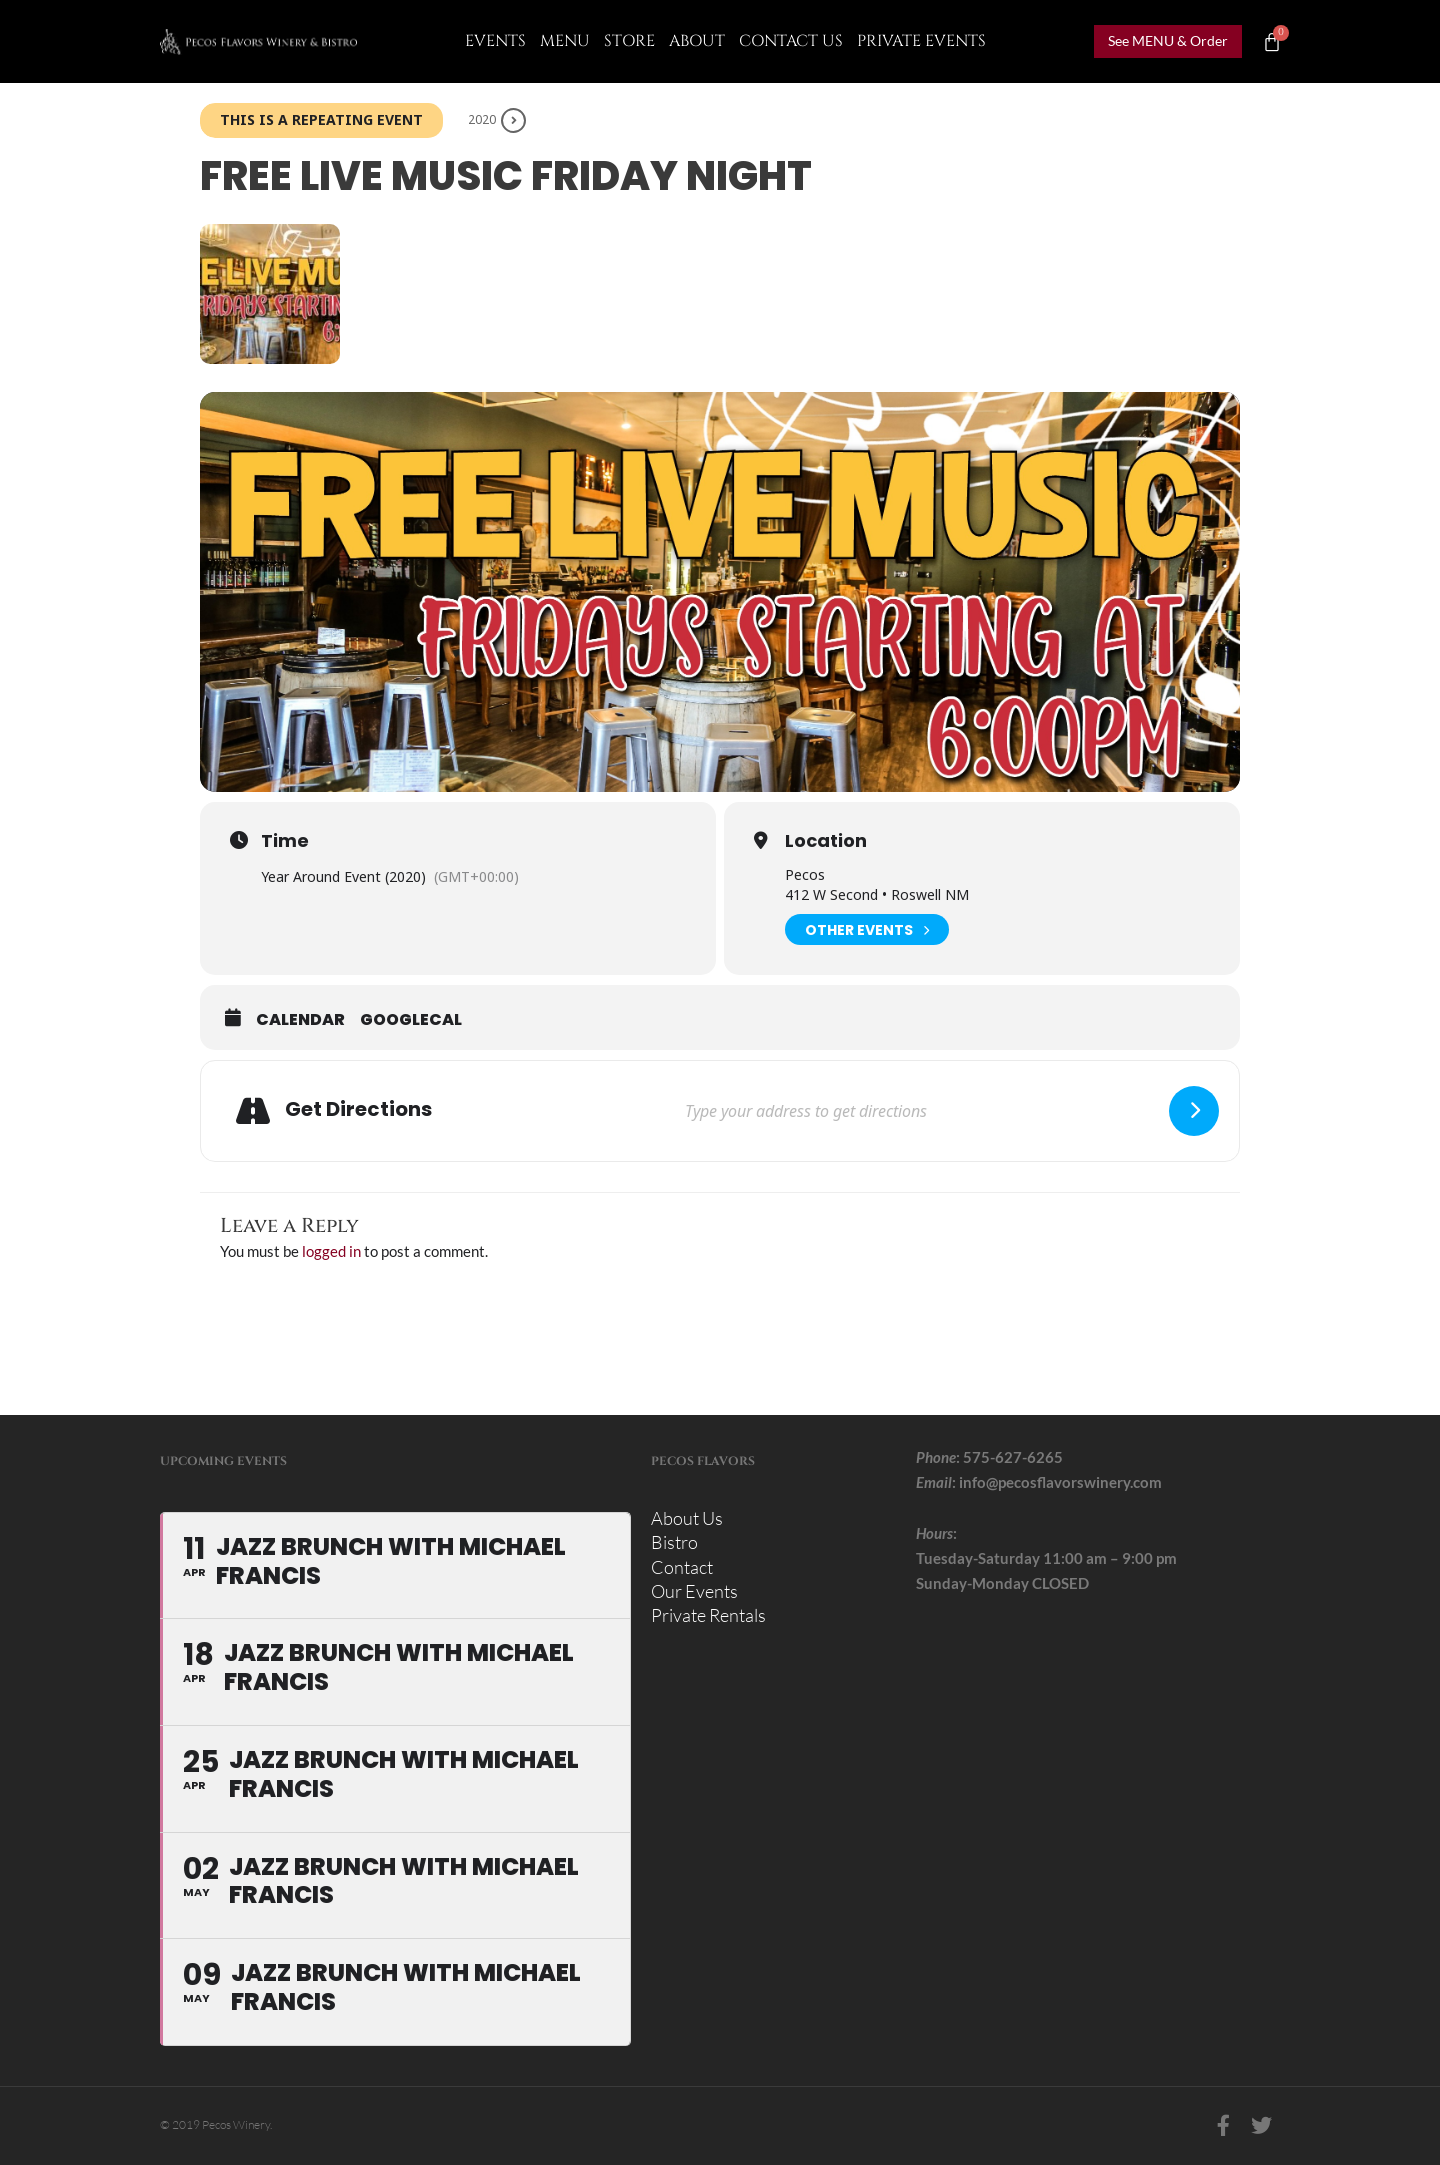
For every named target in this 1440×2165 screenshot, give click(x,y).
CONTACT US (791, 41)
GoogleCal (411, 1020)
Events (495, 41)
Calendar (300, 1020)
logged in (331, 1251)
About (697, 41)
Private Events (921, 41)
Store (629, 41)
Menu (565, 41)
